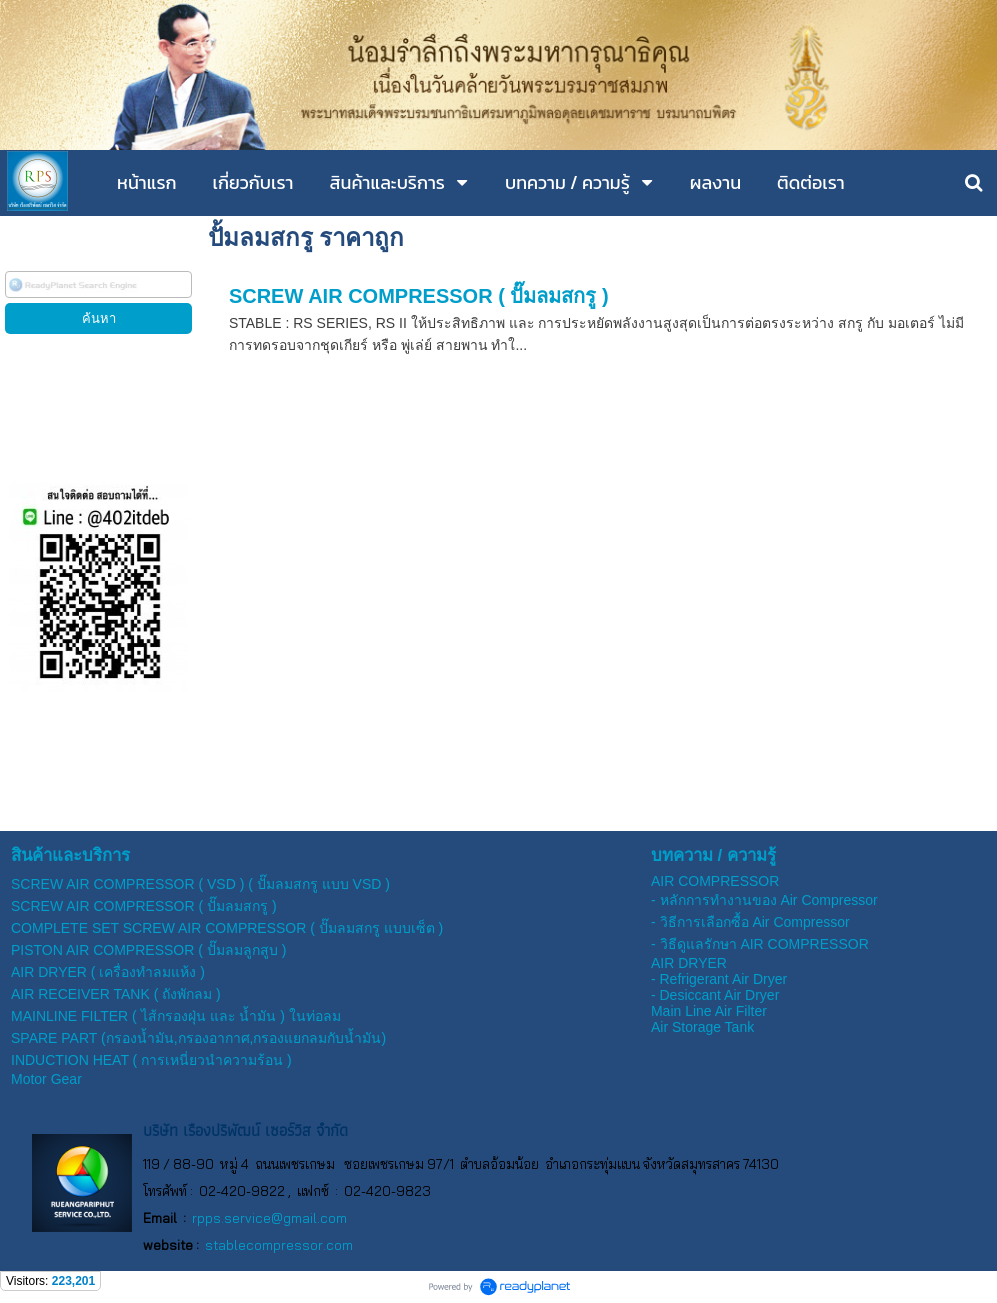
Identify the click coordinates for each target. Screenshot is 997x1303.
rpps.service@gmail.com (269, 1218)
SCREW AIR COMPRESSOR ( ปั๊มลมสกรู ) (419, 296)
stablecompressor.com (279, 1245)
